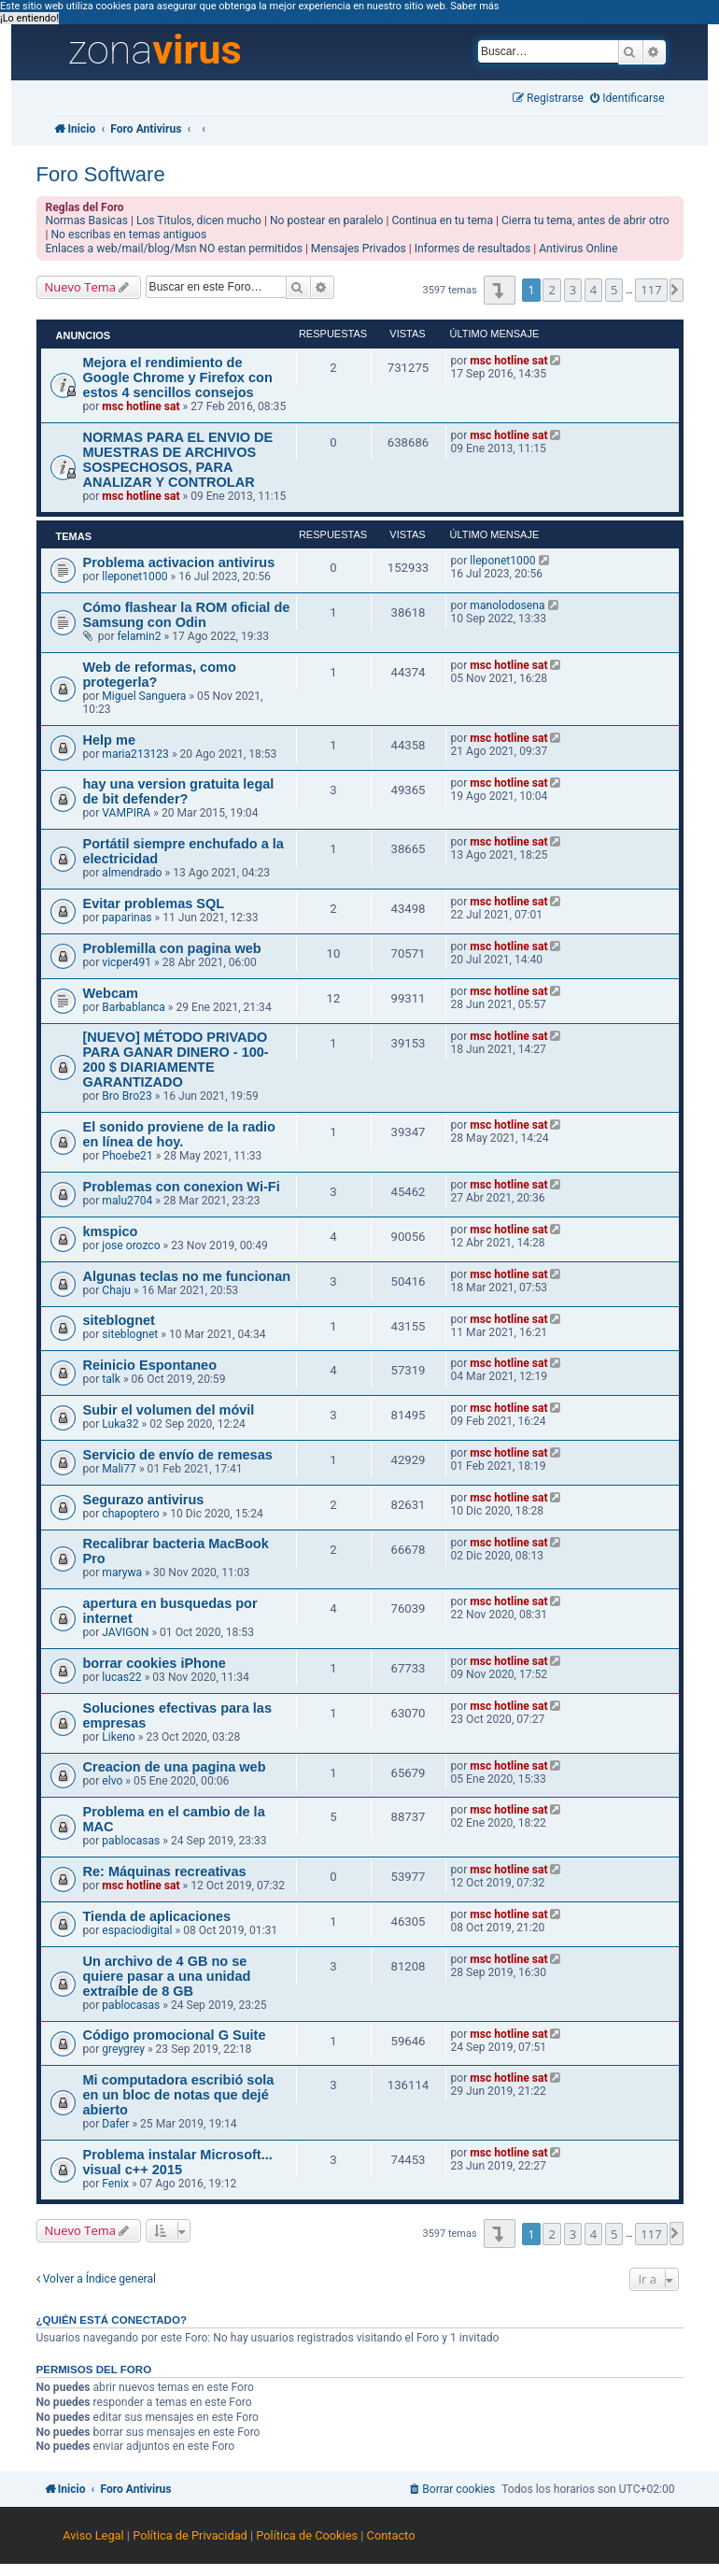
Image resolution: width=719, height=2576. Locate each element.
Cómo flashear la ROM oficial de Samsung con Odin (186, 615)
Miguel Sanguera (144, 696)
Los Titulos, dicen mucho (198, 220)
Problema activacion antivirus (179, 562)
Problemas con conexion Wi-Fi (181, 1186)
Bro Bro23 (126, 1096)
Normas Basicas (87, 220)
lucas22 (121, 1677)
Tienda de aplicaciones (157, 1916)
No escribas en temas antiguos (128, 234)
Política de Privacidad (190, 2535)
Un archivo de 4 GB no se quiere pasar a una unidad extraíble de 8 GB (167, 1976)
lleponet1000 (134, 576)
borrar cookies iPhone (154, 1663)
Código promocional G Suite (174, 2035)
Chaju (116, 1290)
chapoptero (130, 1513)
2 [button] (551, 289)
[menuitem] (627, 98)
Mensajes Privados (358, 248)
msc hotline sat (140, 406)
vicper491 (126, 962)
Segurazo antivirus (143, 1499)
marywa (122, 1572)
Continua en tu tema (442, 220)
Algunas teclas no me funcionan (187, 1276)
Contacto (391, 2535)
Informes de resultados (472, 248)
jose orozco (131, 1245)
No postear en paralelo (327, 220)
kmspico (110, 1231)
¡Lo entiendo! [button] (29, 18)
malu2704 (127, 1200)
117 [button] (651, 289)
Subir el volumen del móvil (169, 1409)
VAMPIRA (126, 812)
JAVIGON (125, 1632)
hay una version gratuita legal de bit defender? (179, 791)
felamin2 (139, 636)
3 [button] (573, 289)
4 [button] (593, 289)
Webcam (110, 993)
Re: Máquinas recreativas (165, 1871)
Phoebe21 (127, 1155)
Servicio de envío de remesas (178, 1454)
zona (155, 50)
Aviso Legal (93, 2535)
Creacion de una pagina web (174, 1766)
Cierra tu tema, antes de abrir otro (585, 220)
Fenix (115, 2183)
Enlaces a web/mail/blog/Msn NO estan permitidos (174, 248)
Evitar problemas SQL (154, 903)
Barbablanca (133, 1007)
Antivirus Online (578, 248)
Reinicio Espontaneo (150, 1365)
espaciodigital (137, 1930)
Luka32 (120, 1423)
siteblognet (119, 1320)
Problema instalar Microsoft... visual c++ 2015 (178, 2162)
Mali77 (119, 1468)
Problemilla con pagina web (172, 948)
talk (111, 1379)
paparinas (126, 917)
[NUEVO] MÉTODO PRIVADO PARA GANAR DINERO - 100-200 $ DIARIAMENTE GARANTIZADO (176, 1059)
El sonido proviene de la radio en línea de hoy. (179, 1134)
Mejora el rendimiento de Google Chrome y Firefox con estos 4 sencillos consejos (178, 377)
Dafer (115, 2123)
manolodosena (507, 605)
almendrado (132, 872)
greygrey (123, 2049)
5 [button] (614, 289)
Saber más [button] (474, 6)
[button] (499, 290)
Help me (109, 740)
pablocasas (131, 1840)
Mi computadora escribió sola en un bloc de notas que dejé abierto (179, 2094)
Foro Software (100, 174)
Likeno (118, 1736)
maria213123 (135, 754)
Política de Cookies (307, 2535)
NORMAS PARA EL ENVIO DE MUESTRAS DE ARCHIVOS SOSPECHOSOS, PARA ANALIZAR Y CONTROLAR (178, 460)
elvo (112, 1780)
